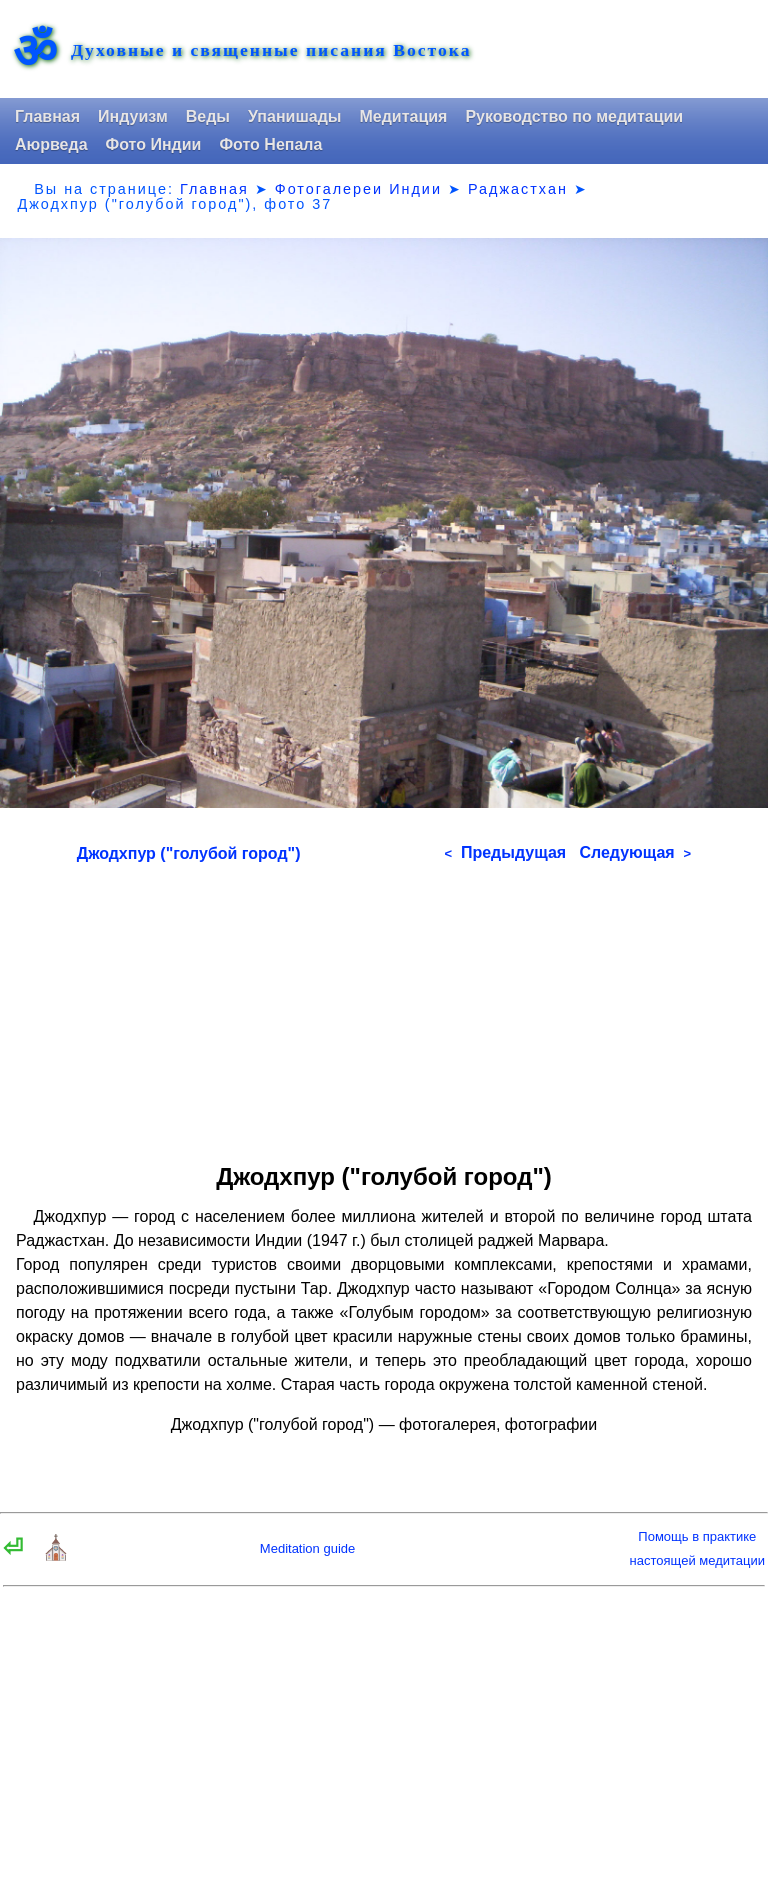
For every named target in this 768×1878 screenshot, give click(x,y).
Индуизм (133, 116)
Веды (208, 116)
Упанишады (294, 116)
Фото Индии (154, 144)
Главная (47, 116)
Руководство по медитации (574, 116)
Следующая (635, 852)
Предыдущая (505, 852)
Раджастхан (518, 189)
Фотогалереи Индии (358, 189)
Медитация (403, 116)
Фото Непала (270, 144)
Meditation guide (307, 1548)
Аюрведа (51, 144)
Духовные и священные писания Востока (271, 51)
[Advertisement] (384, 1006)
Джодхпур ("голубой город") (189, 853)
